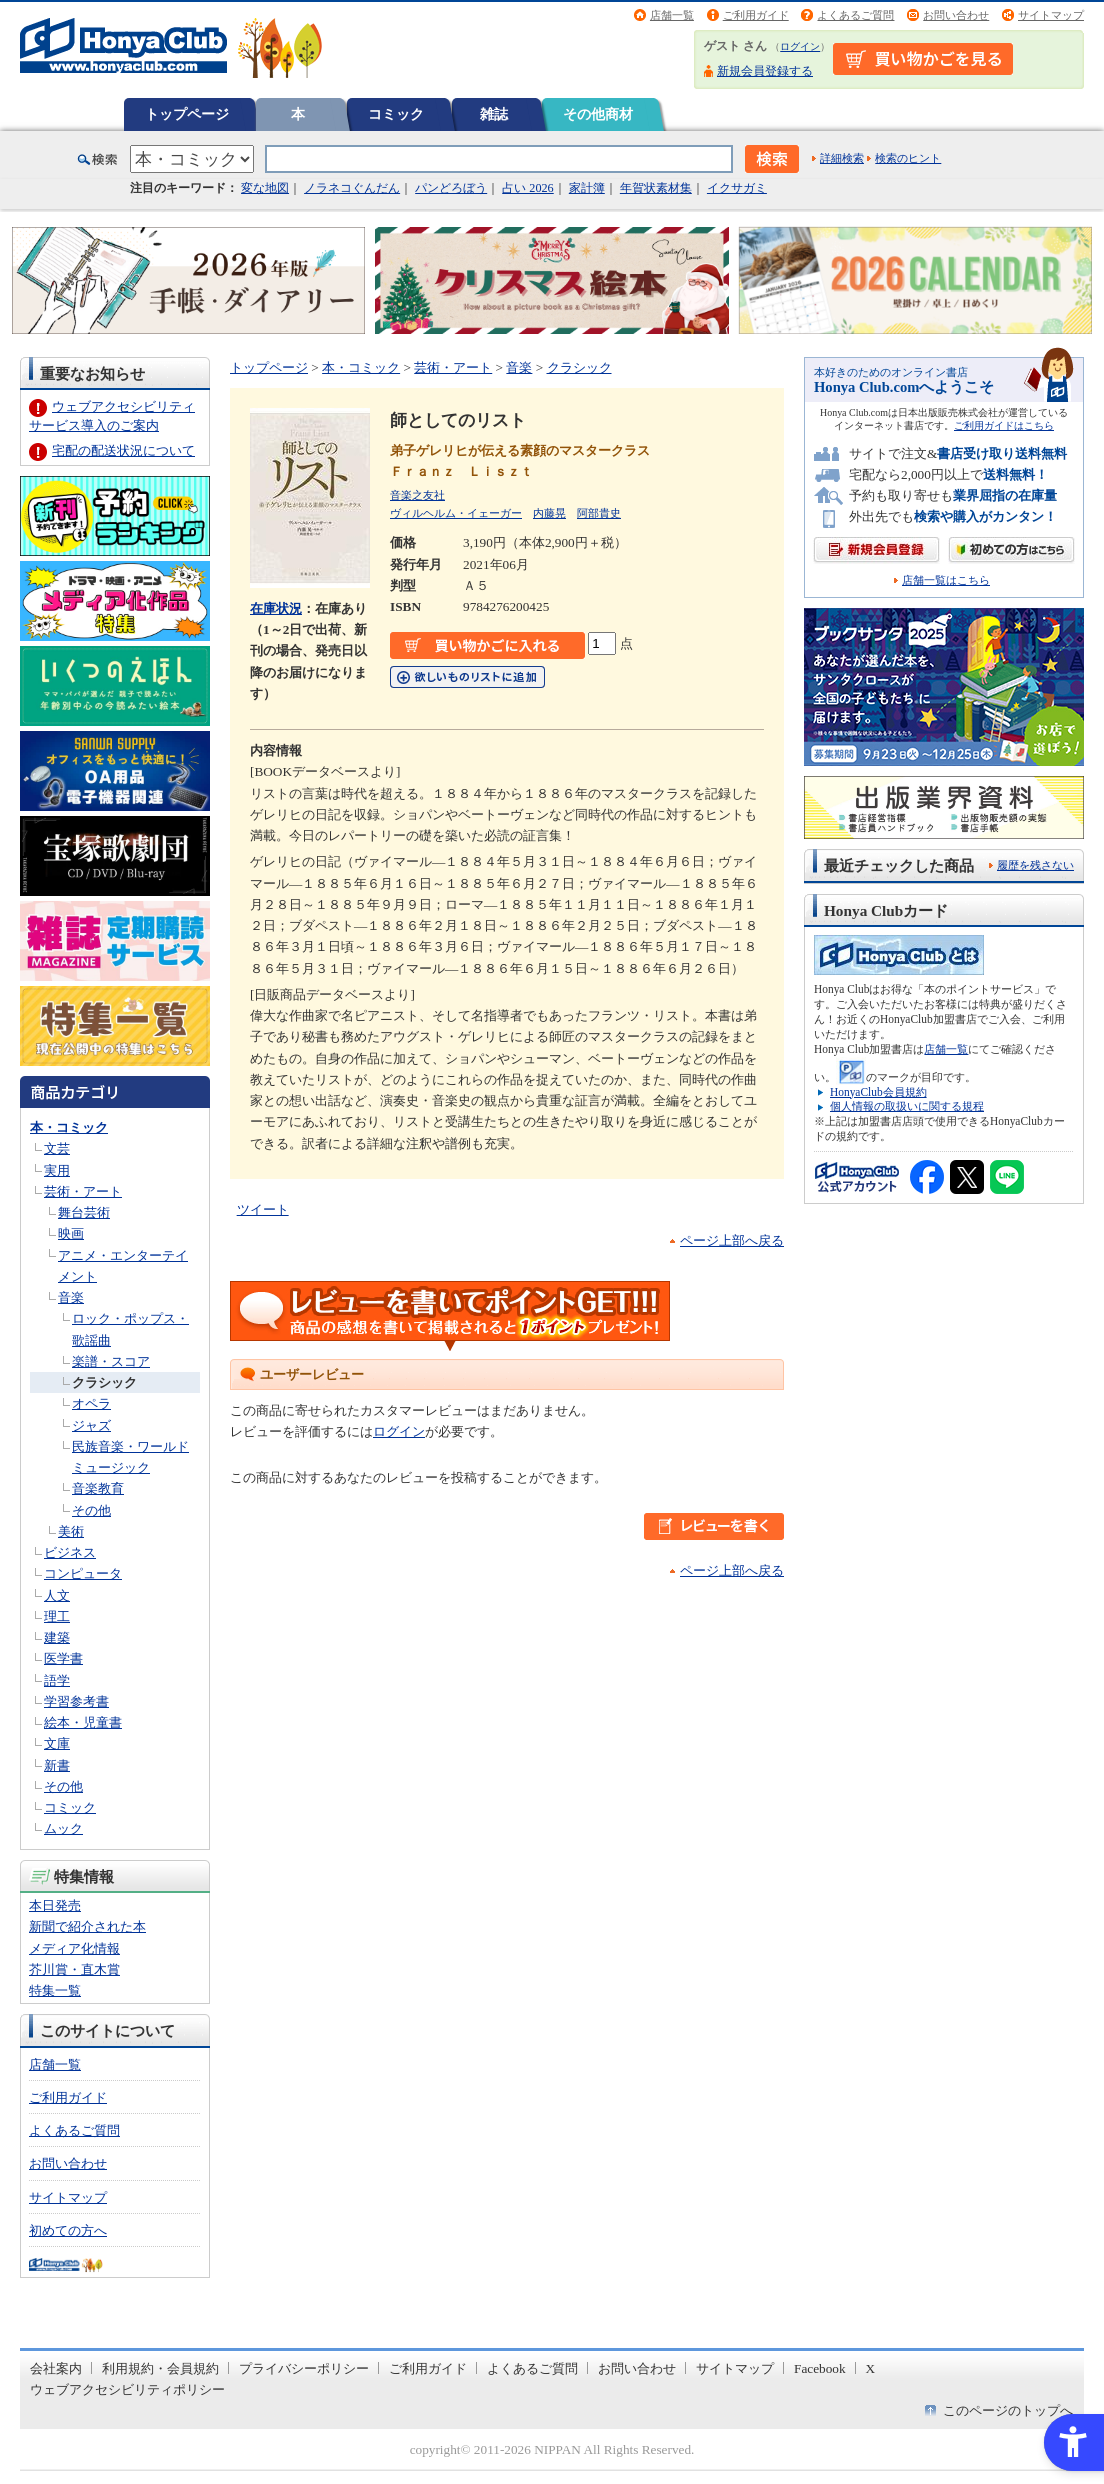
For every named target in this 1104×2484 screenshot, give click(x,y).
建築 (57, 1637)
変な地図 (265, 188)
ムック (63, 1828)
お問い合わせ (956, 15)
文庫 (57, 1743)
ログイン (800, 46)
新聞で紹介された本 (87, 1926)
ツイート (263, 1209)
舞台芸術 (84, 1212)
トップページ (187, 114)
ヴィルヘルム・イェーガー (456, 513)
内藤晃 (549, 513)
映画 (71, 1233)
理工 (57, 1616)
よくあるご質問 (855, 15)
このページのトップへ (1008, 2410)
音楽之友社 (417, 495)
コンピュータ (83, 1573)
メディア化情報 (74, 1948)
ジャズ (91, 1425)
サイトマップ (1051, 15)
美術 (71, 1531)
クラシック (104, 1382)
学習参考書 (76, 1701)
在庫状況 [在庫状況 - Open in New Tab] (276, 608)
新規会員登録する (765, 71)
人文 (57, 1595)
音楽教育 (98, 1488)
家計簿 (587, 188)
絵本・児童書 (83, 1722)
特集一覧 (55, 1990)
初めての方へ (68, 2230)
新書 (57, 1765)
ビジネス (70, 1552)
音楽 (71, 1297)
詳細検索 (842, 158)
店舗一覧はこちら (946, 580)
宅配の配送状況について (123, 450)
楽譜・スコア (111, 1361)
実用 (57, 1170)
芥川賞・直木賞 (74, 1969)
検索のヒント (908, 158)
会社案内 (56, 2368)
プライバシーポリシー (304, 2368)
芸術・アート (83, 1191)
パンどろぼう (451, 188)
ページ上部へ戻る (732, 1240)
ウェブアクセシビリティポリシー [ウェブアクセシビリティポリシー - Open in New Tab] (127, 2389)
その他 (91, 1510)
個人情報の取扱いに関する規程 (907, 1106)
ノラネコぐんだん (352, 188)
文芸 (57, 1148)
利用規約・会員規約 (160, 2368)
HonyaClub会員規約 (878, 1092)
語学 (57, 1680)
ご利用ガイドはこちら (1004, 425)
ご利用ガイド (756, 15)
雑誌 (494, 114)
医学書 (63, 1658)
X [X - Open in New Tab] (871, 2368)
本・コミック (69, 1127)
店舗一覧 (672, 15)
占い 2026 (527, 188)
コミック (396, 114)
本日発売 (55, 1905)
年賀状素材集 (656, 188)
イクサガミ (737, 188)
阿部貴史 (599, 513)
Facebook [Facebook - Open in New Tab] (820, 2368)
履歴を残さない (1035, 865)
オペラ (91, 1403)
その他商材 (598, 114)
